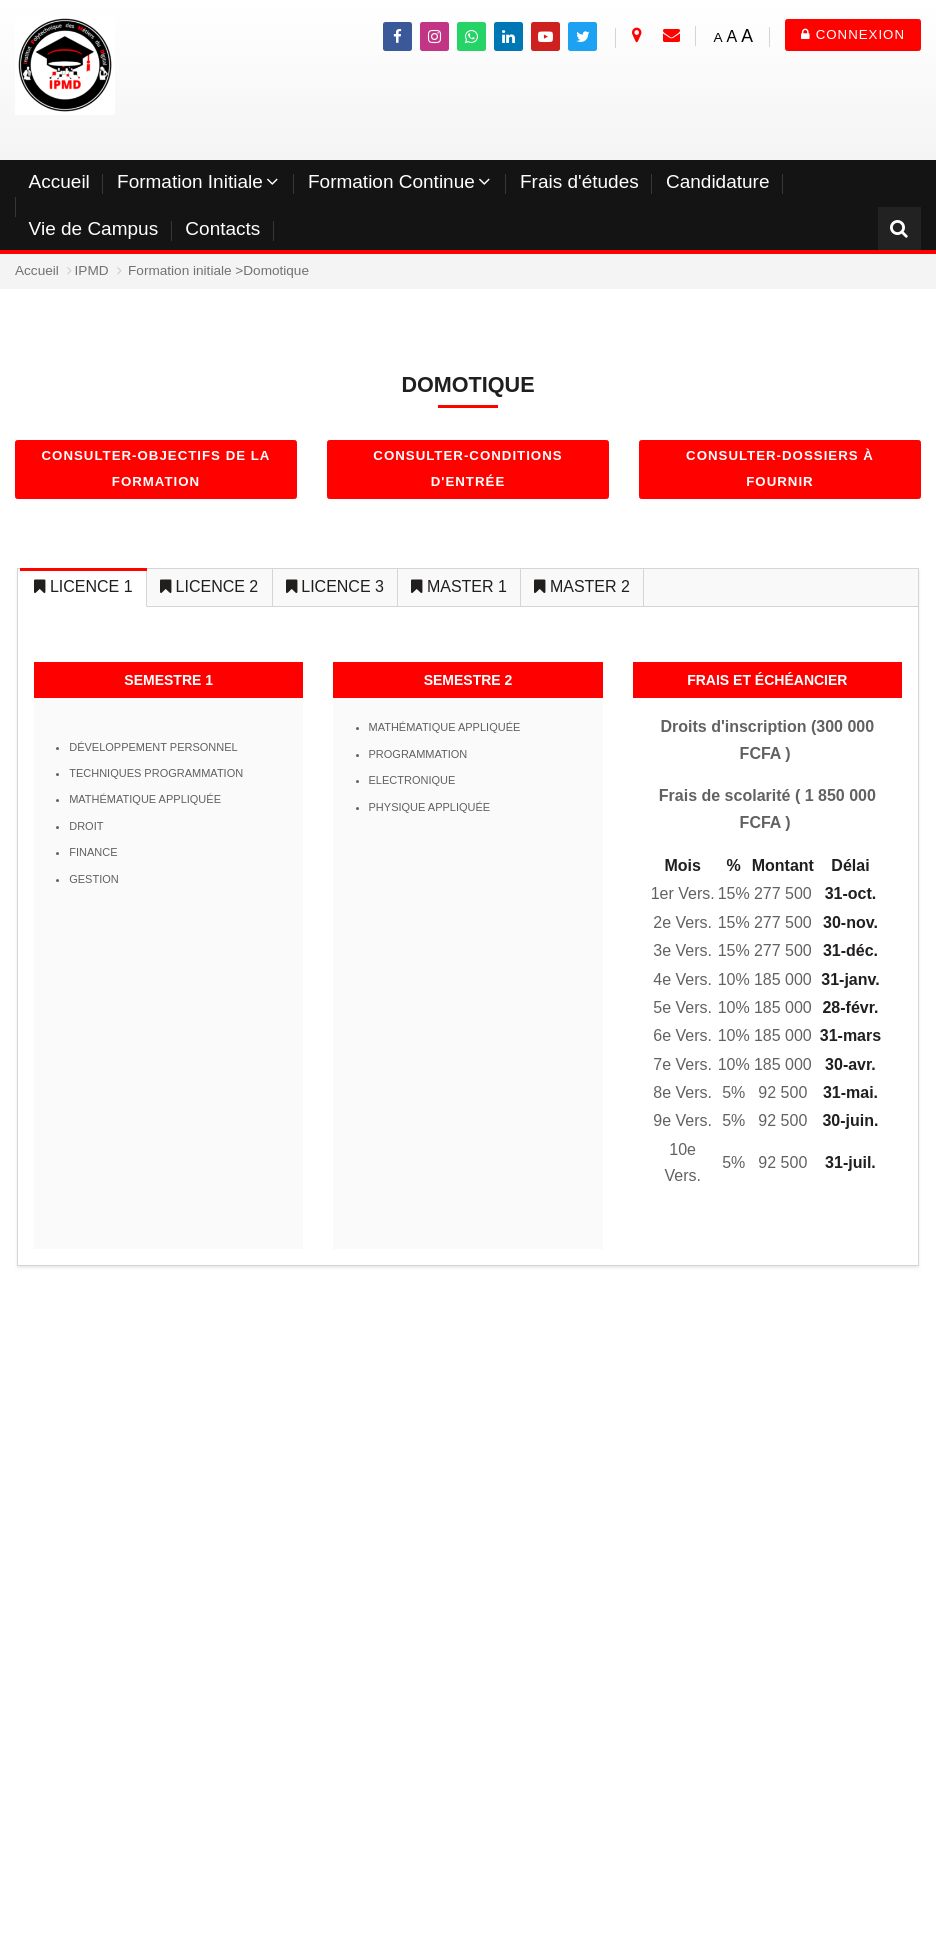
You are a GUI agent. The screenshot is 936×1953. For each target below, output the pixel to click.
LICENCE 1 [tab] (83, 586)
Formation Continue (391, 181)
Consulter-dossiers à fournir (780, 468)
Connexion (853, 34)
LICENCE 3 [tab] (335, 586)
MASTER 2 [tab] (581, 586)
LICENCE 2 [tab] (209, 586)
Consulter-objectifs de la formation (156, 468)
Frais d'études (579, 181)
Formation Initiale (190, 181)
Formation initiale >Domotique (218, 270)
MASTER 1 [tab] (458, 586)
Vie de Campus (94, 228)
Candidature (718, 181)
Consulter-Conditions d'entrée (467, 468)
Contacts (222, 228)
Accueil (59, 181)
